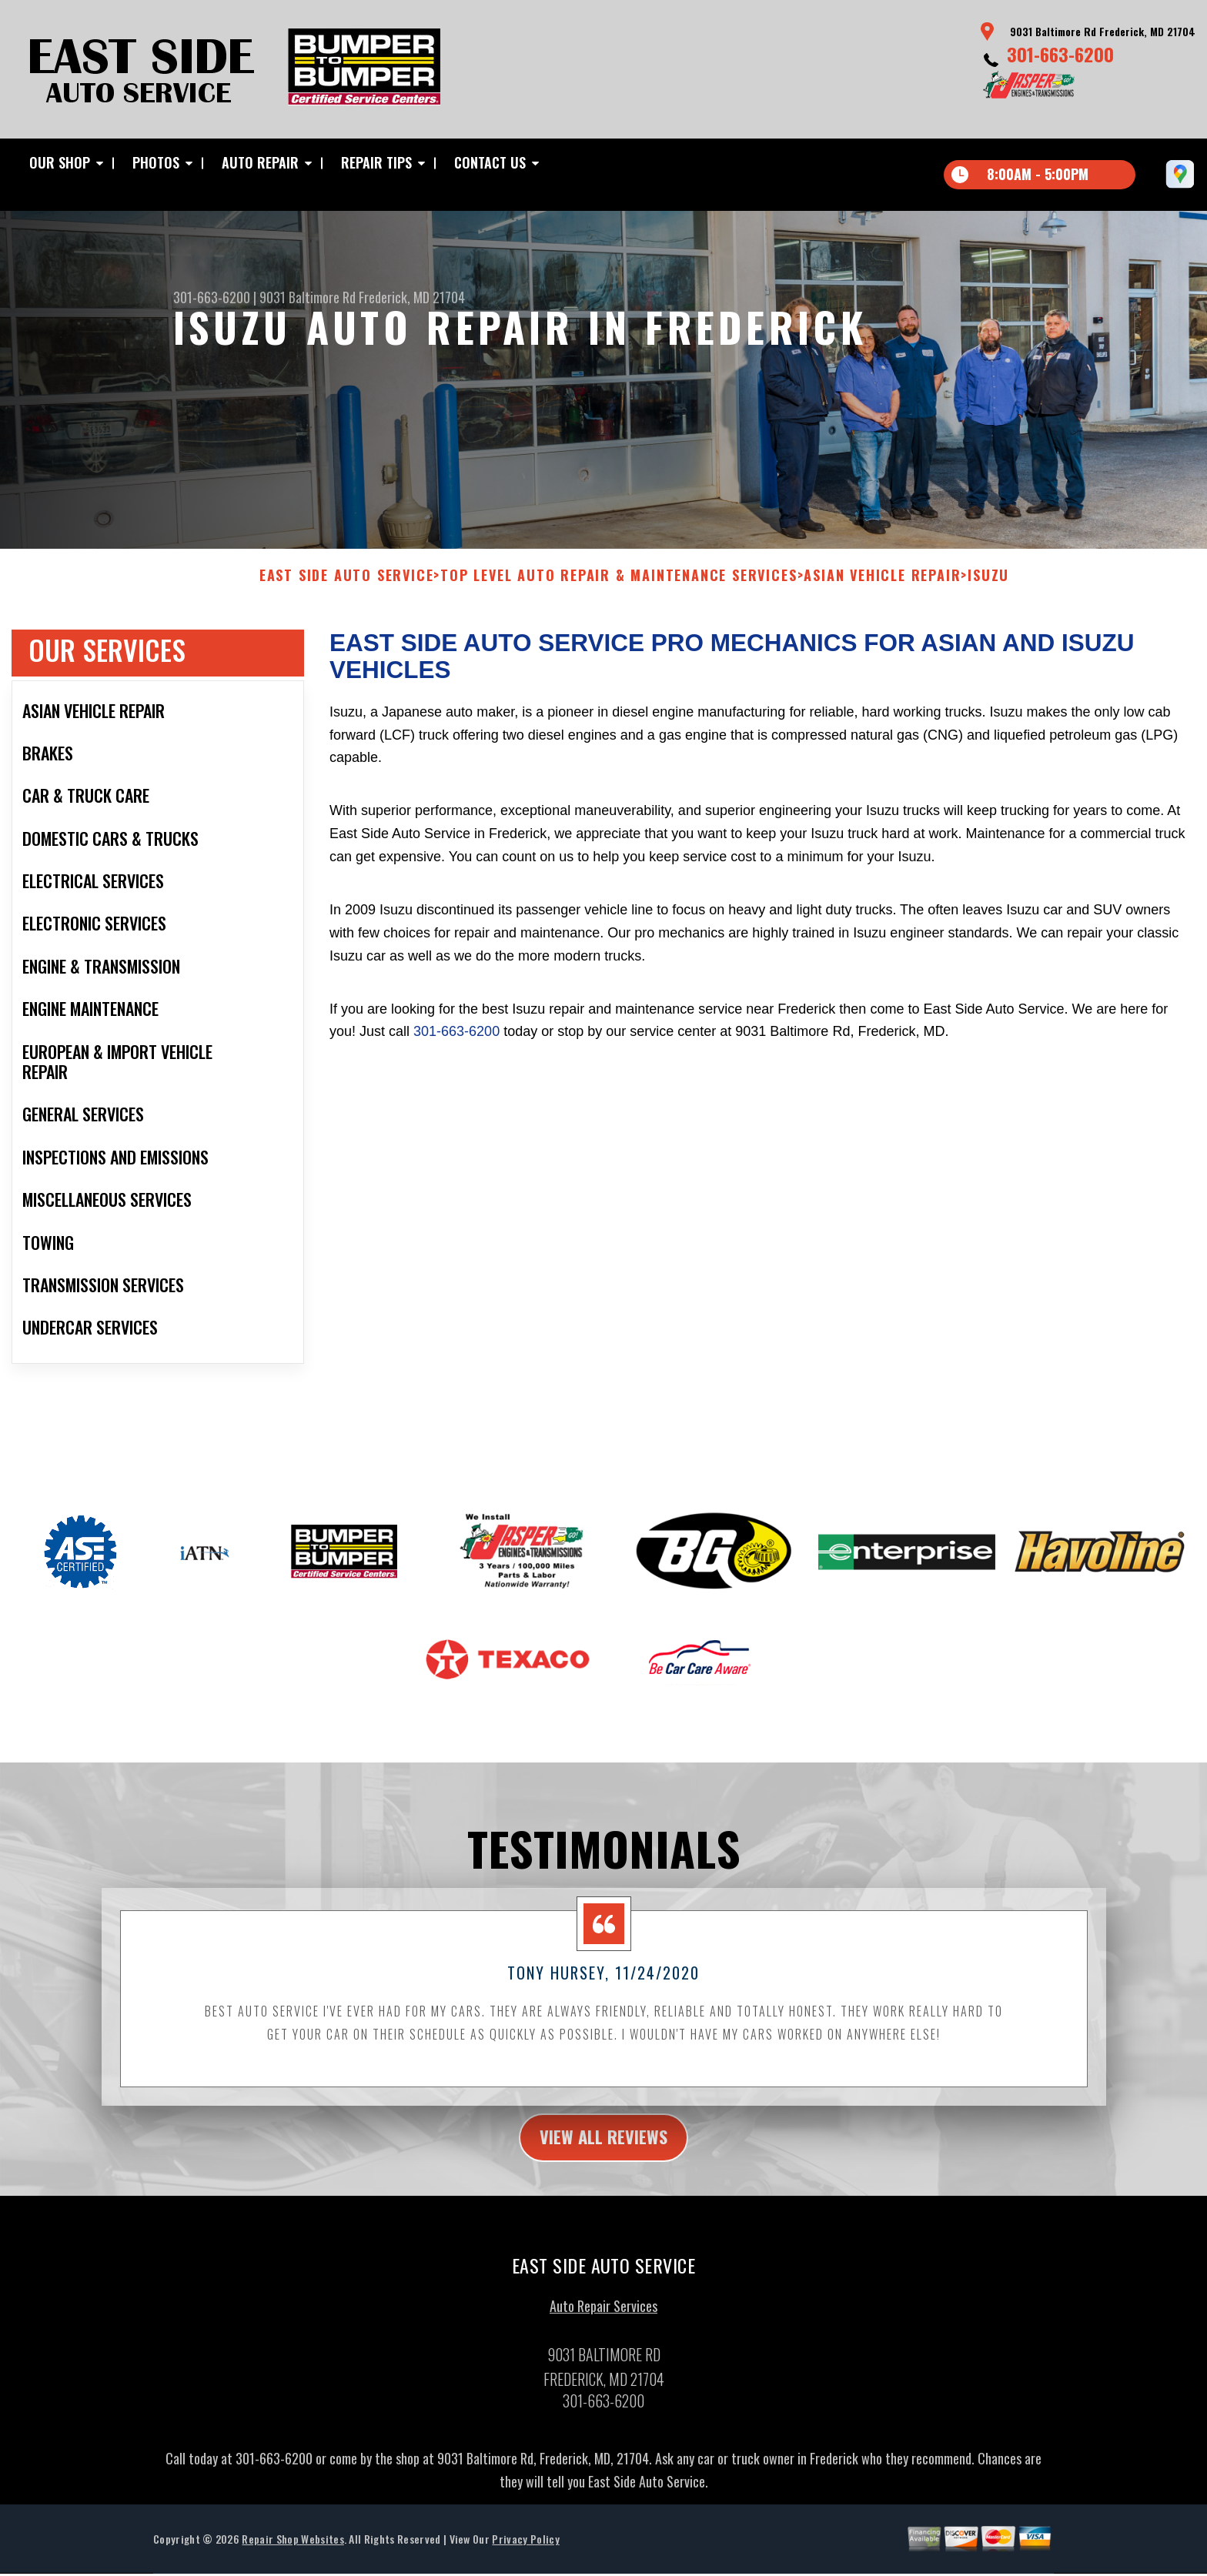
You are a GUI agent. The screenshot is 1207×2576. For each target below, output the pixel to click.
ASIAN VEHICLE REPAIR (882, 588)
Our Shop (59, 162)
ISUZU (988, 588)
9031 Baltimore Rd (307, 297)
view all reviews (604, 2150)
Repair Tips (376, 162)
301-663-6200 (1060, 54)
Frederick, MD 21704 (412, 297)
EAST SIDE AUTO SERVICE (346, 588)
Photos (155, 162)
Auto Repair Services (603, 2320)
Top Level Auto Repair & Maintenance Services (618, 588)
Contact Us (490, 162)
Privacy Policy (525, 2553)
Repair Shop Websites (292, 2553)
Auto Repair (260, 162)
